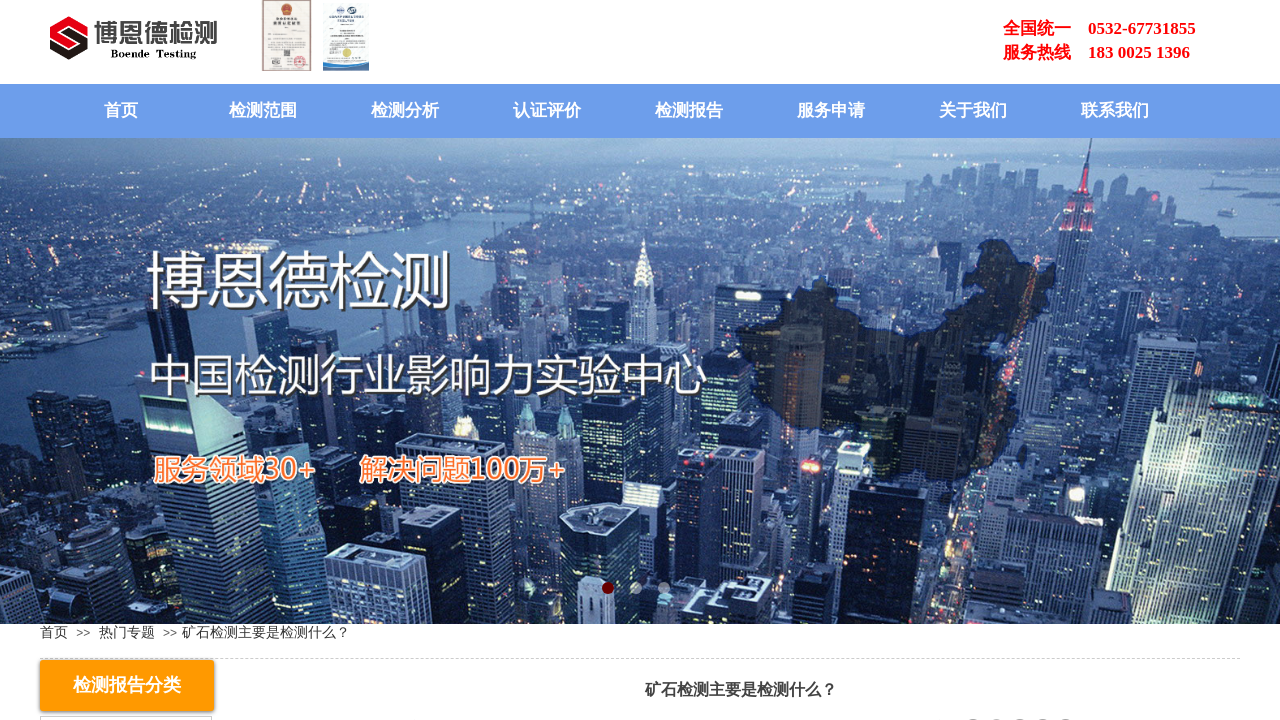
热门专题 (127, 632)
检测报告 (689, 110)
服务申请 (831, 110)
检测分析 (405, 110)
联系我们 (1115, 110)
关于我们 (973, 110)
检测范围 (263, 110)
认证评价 (547, 110)
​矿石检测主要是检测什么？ (266, 632)
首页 (121, 110)
